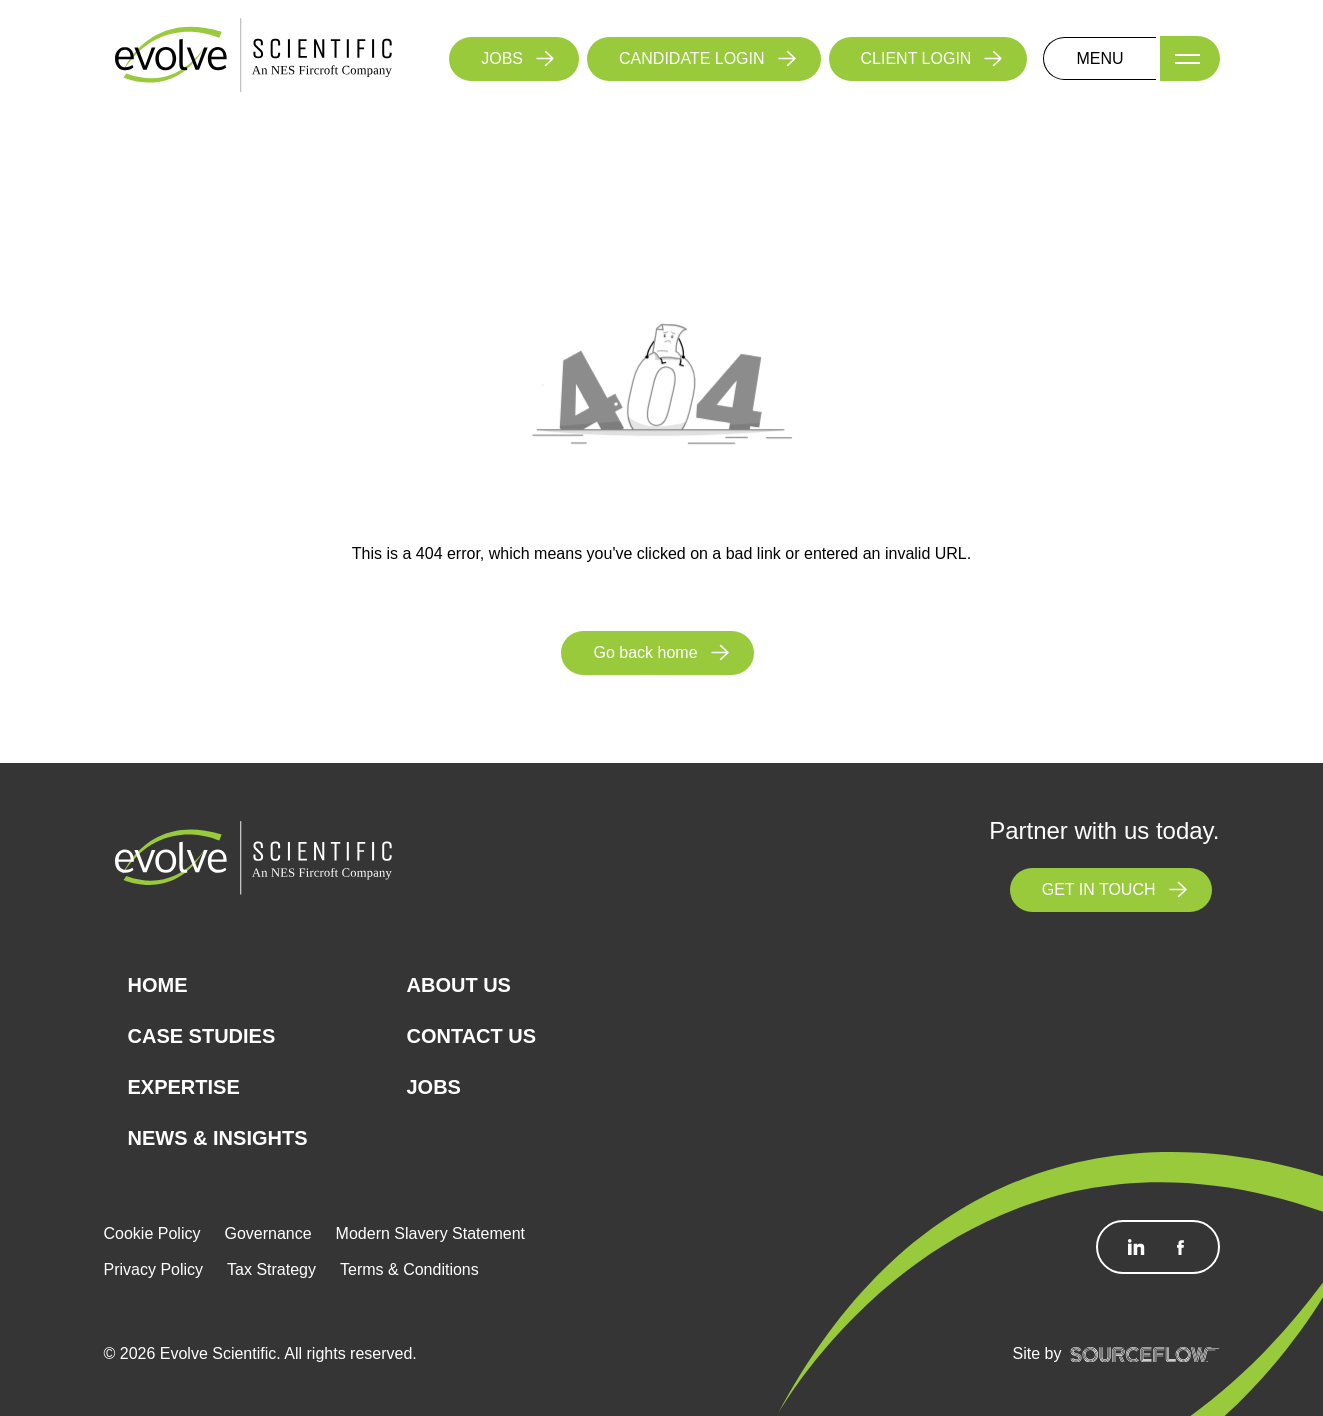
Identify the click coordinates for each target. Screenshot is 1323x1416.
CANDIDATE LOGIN (692, 58)
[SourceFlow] (1145, 1354)
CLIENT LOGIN (916, 58)
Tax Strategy (271, 1269)
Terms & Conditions (409, 1269)
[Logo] (254, 57)
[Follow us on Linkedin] (1136, 1247)
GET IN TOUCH (1099, 889)
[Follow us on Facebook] (1180, 1247)
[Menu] (1190, 58)
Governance (267, 1233)
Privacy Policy (154, 1269)
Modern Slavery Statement (430, 1233)
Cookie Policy (152, 1233)
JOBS (502, 58)
